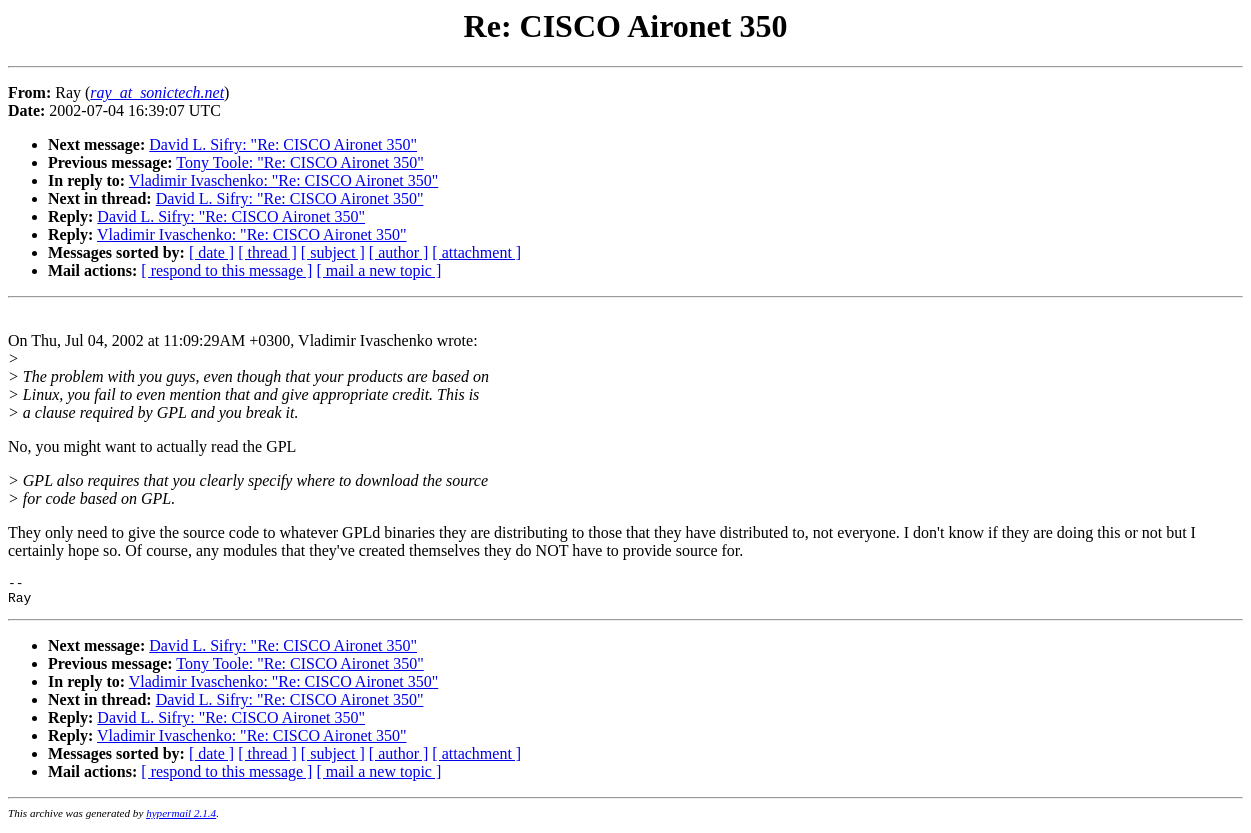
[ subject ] (333, 252)
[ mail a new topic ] (378, 270)
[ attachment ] (476, 252)
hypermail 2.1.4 (181, 819)
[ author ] (399, 252)
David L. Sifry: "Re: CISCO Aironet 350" (283, 144)
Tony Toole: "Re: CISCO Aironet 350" (299, 162)
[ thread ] (267, 252)
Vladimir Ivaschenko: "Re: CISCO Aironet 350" (283, 180)
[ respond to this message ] (226, 270)
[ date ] (211, 252)
